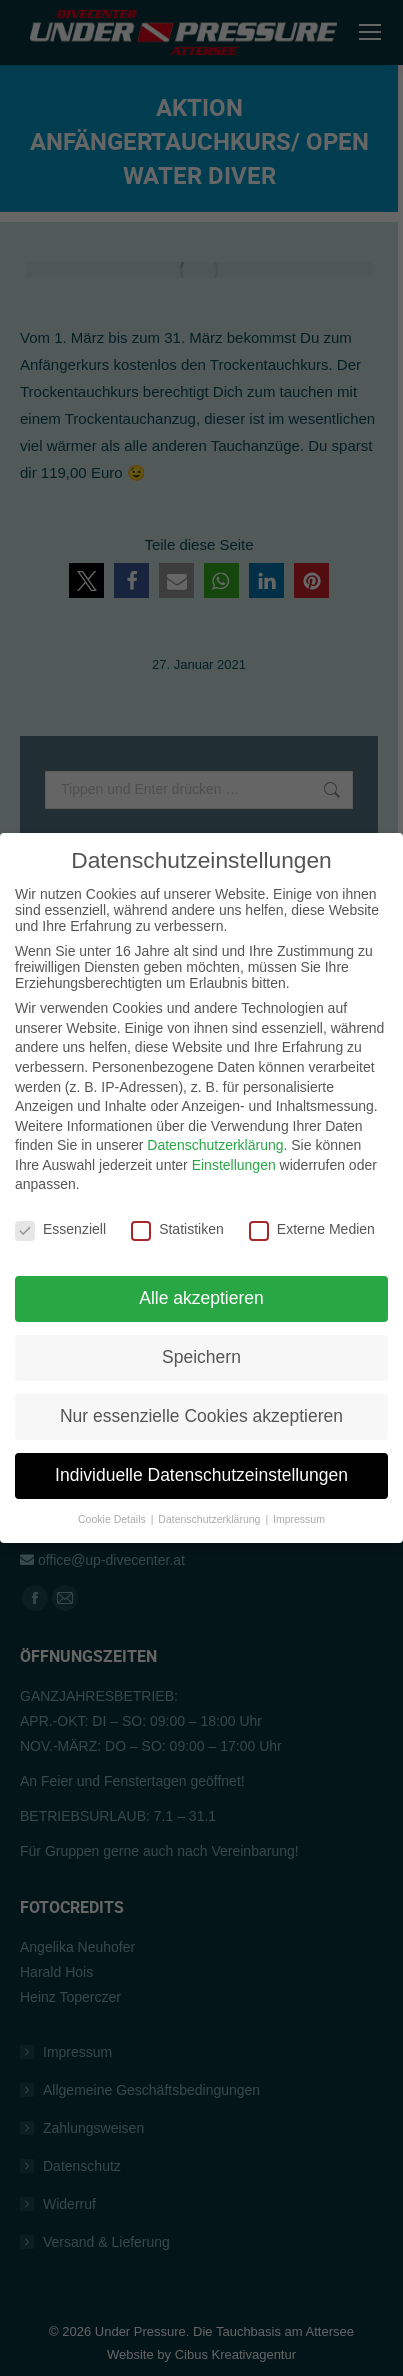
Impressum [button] (299, 1495)
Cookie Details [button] (113, 1495)
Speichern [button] (201, 1333)
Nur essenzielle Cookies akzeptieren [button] (201, 1392)
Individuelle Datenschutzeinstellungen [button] (201, 1451)
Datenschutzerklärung (215, 1121)
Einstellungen (234, 1141)
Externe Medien (312, 1205)
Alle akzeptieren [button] (201, 1274)
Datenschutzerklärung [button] (210, 1495)
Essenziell (60, 1205)
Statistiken (177, 1205)
